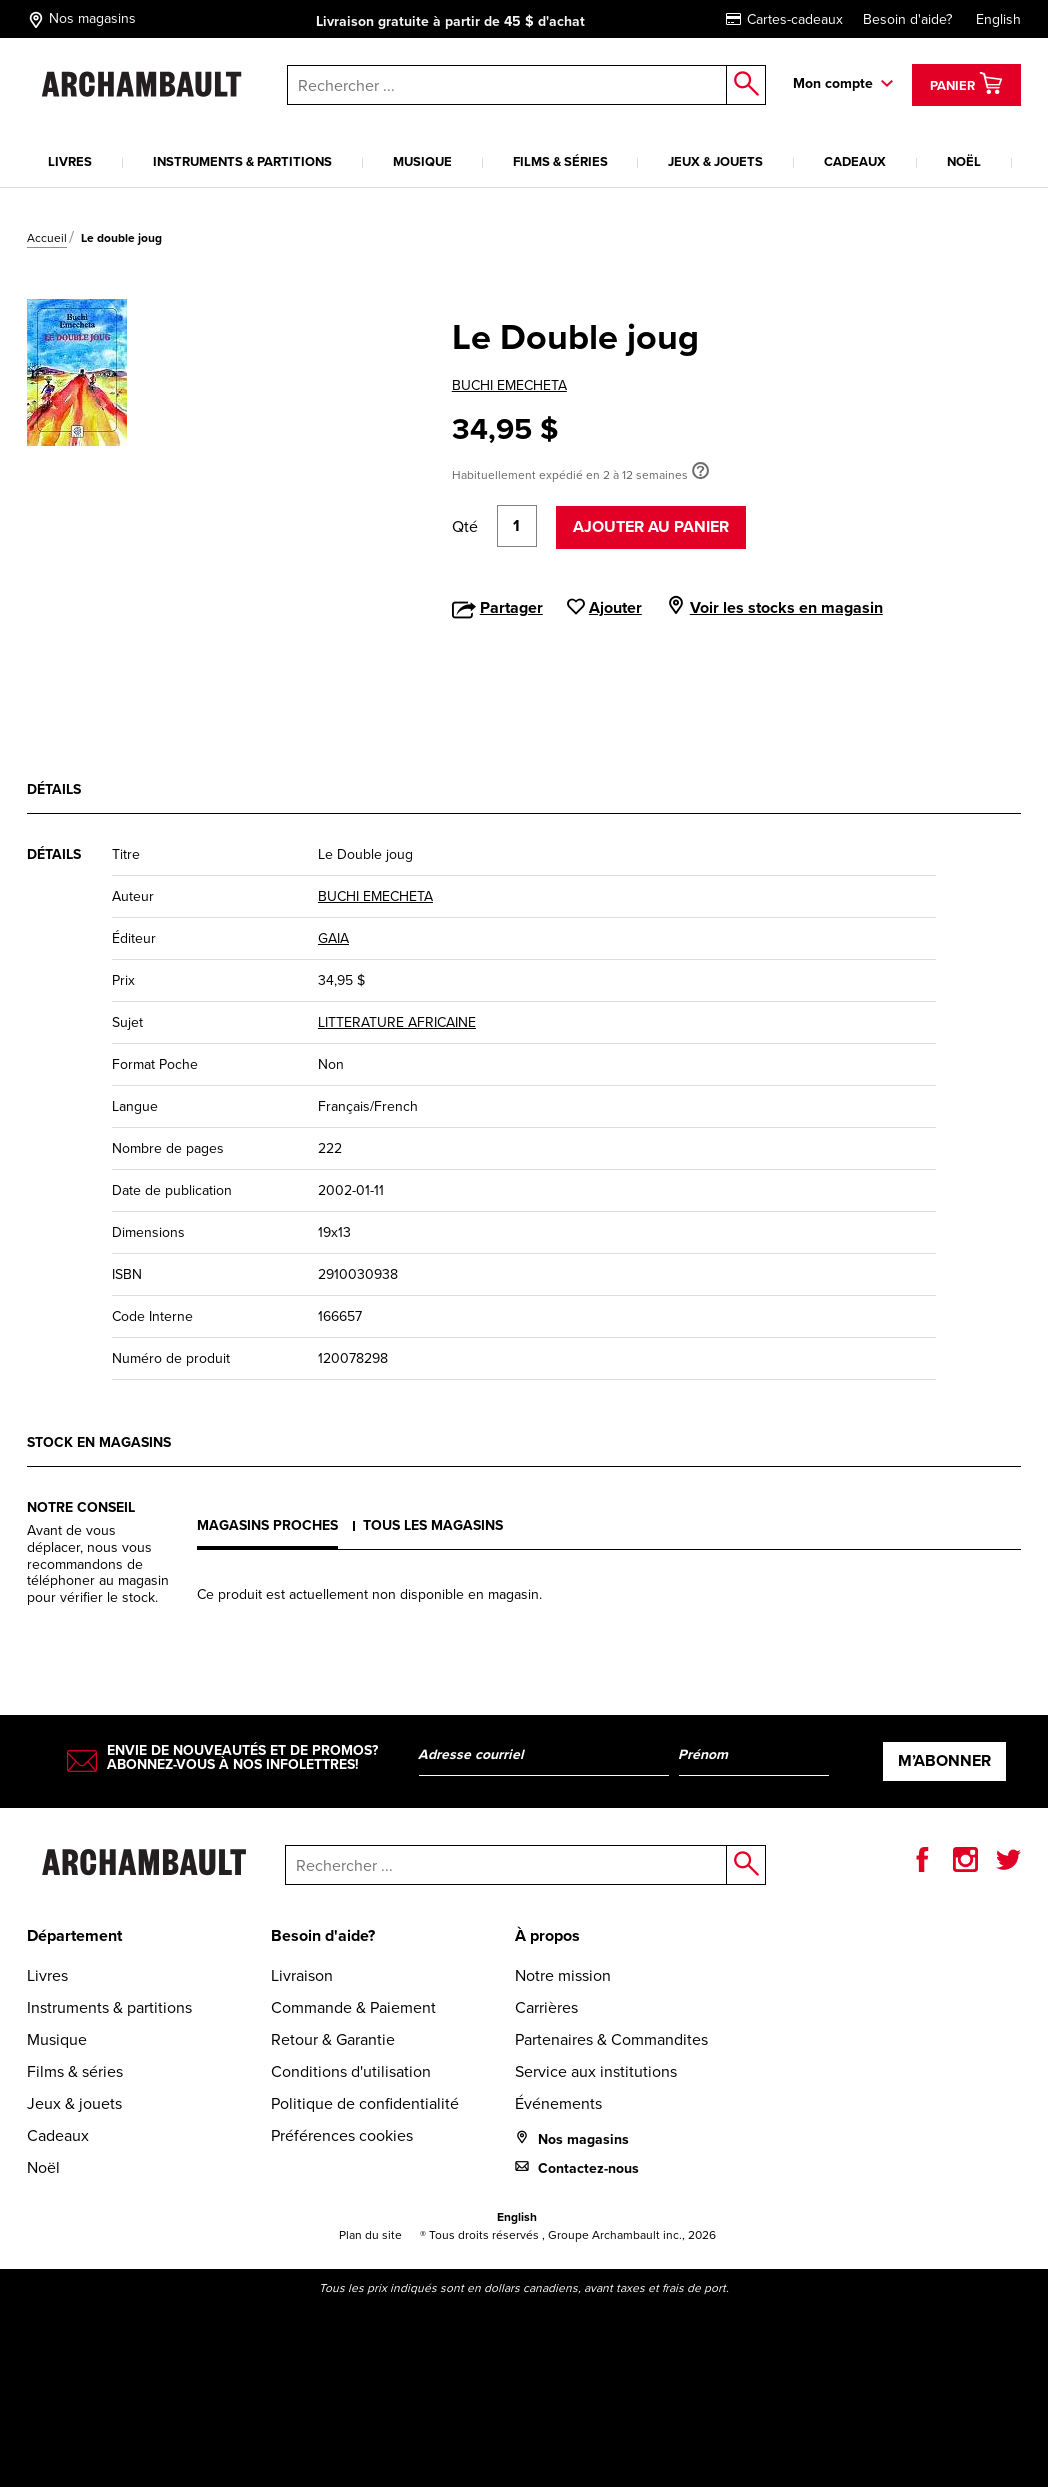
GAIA (333, 938)
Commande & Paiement (353, 2007)
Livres (70, 161)
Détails (54, 789)
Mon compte (833, 83)
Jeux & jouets (715, 161)
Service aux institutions (596, 2071)
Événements (558, 2103)
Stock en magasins (99, 1442)
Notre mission (563, 1975)
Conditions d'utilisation (351, 2071)
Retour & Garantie (333, 2039)
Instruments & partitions (242, 161)
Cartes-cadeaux (784, 19)
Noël (964, 161)
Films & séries (560, 161)
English (998, 19)
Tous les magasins (433, 1525)
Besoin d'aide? (907, 19)
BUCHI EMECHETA (509, 385)
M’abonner (944, 1760)
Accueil (47, 238)
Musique (422, 161)
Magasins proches (267, 1525)
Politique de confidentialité (365, 2103)
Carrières (546, 2007)
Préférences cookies (342, 2135)
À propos (547, 1935)
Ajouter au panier (651, 526)
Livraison (302, 1975)
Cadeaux (855, 161)
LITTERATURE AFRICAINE (397, 1022)
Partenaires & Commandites (611, 2039)
